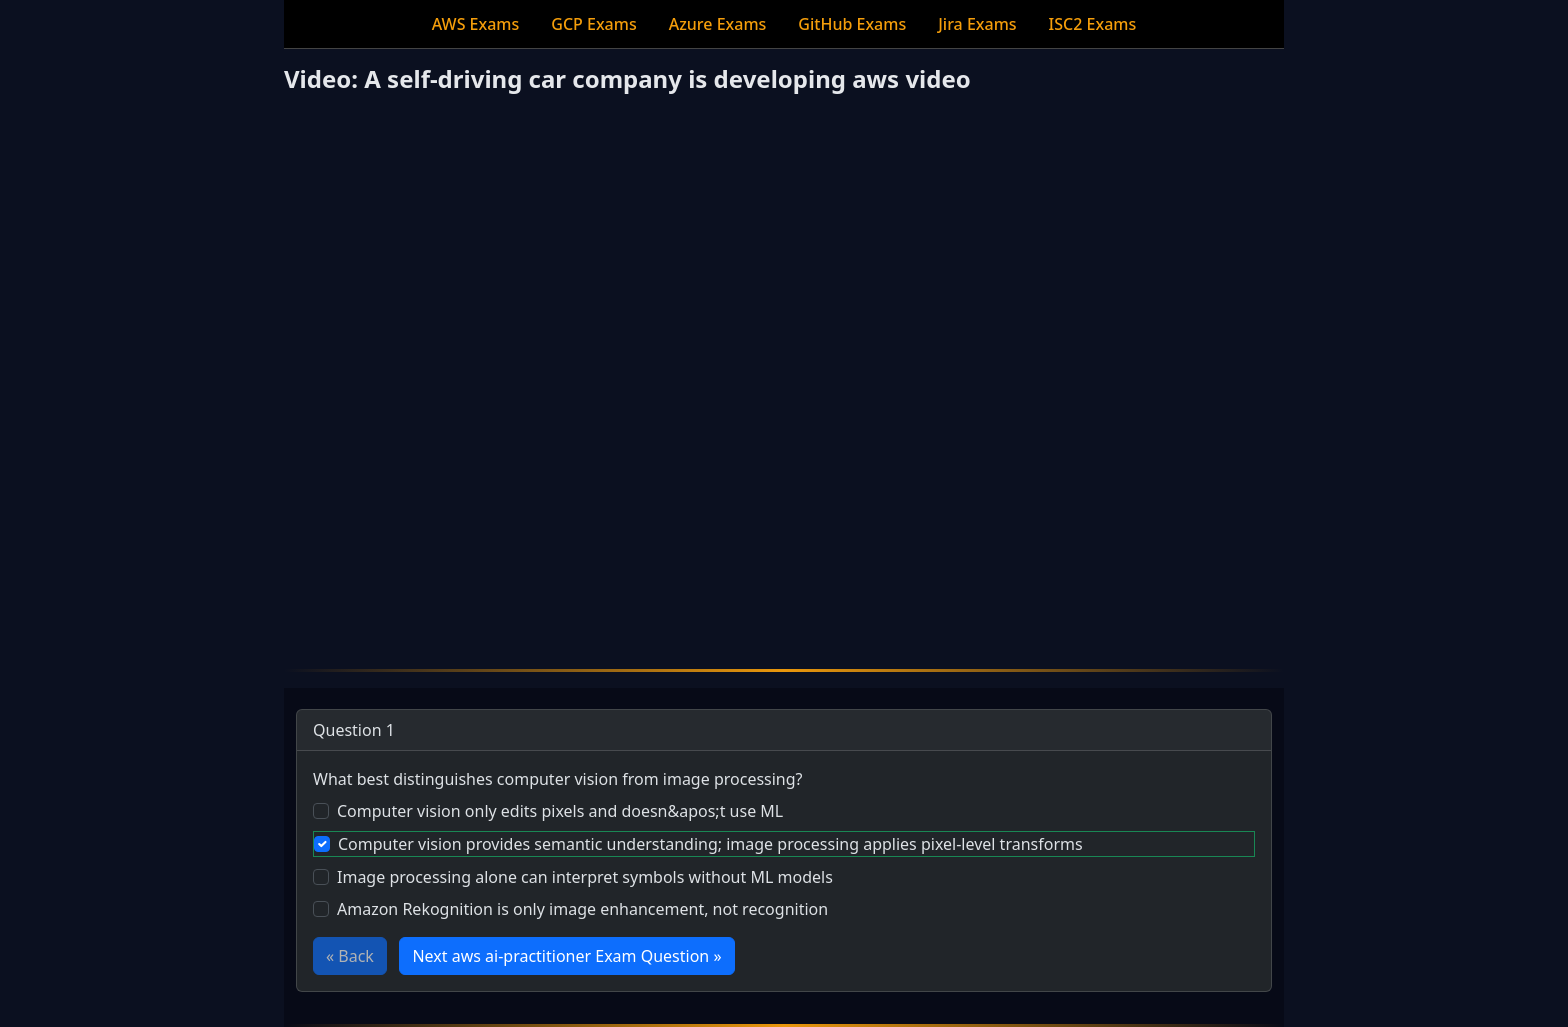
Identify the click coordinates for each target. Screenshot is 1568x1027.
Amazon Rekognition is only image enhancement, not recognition (582, 909)
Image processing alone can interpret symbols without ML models (585, 877)
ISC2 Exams (1093, 24)
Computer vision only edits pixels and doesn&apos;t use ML (560, 811)
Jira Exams (977, 24)
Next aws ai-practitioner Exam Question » (566, 956)
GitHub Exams (852, 24)
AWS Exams (476, 24)
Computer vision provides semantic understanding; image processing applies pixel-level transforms (710, 844)
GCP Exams (593, 24)
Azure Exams (718, 24)
